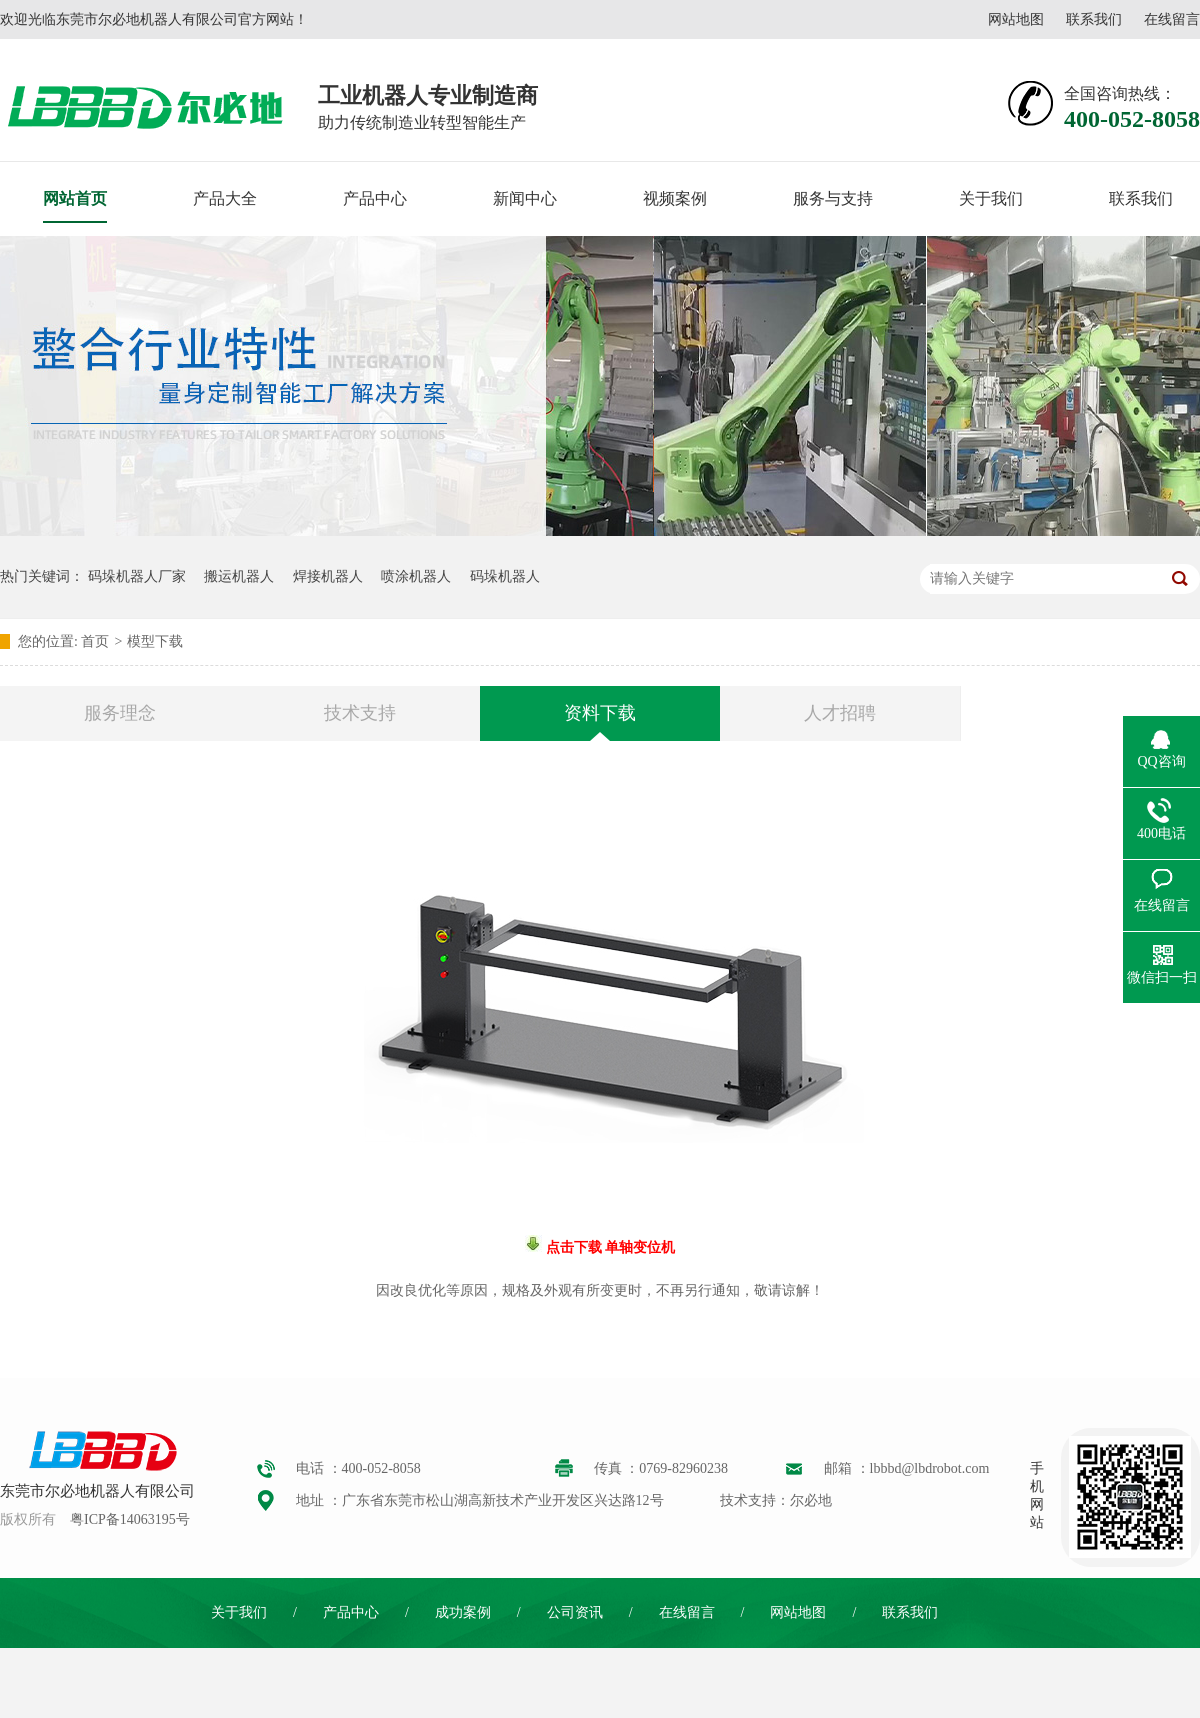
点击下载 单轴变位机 (608, 1247)
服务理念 (120, 713)
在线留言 (1172, 19)
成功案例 (463, 1612)
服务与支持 (833, 198)
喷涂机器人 (416, 576)
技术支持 (360, 713)
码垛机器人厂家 (137, 576)
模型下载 (155, 641)
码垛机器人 (505, 576)
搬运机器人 (239, 576)
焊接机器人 (328, 576)
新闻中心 (525, 198)
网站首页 (75, 198)
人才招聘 (840, 713)
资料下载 (600, 713)
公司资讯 (575, 1612)
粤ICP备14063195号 (130, 1519)
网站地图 (1016, 19)
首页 (95, 641)
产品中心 (375, 198)
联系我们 (1094, 19)
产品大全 (225, 198)
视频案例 (675, 198)
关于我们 (991, 198)
